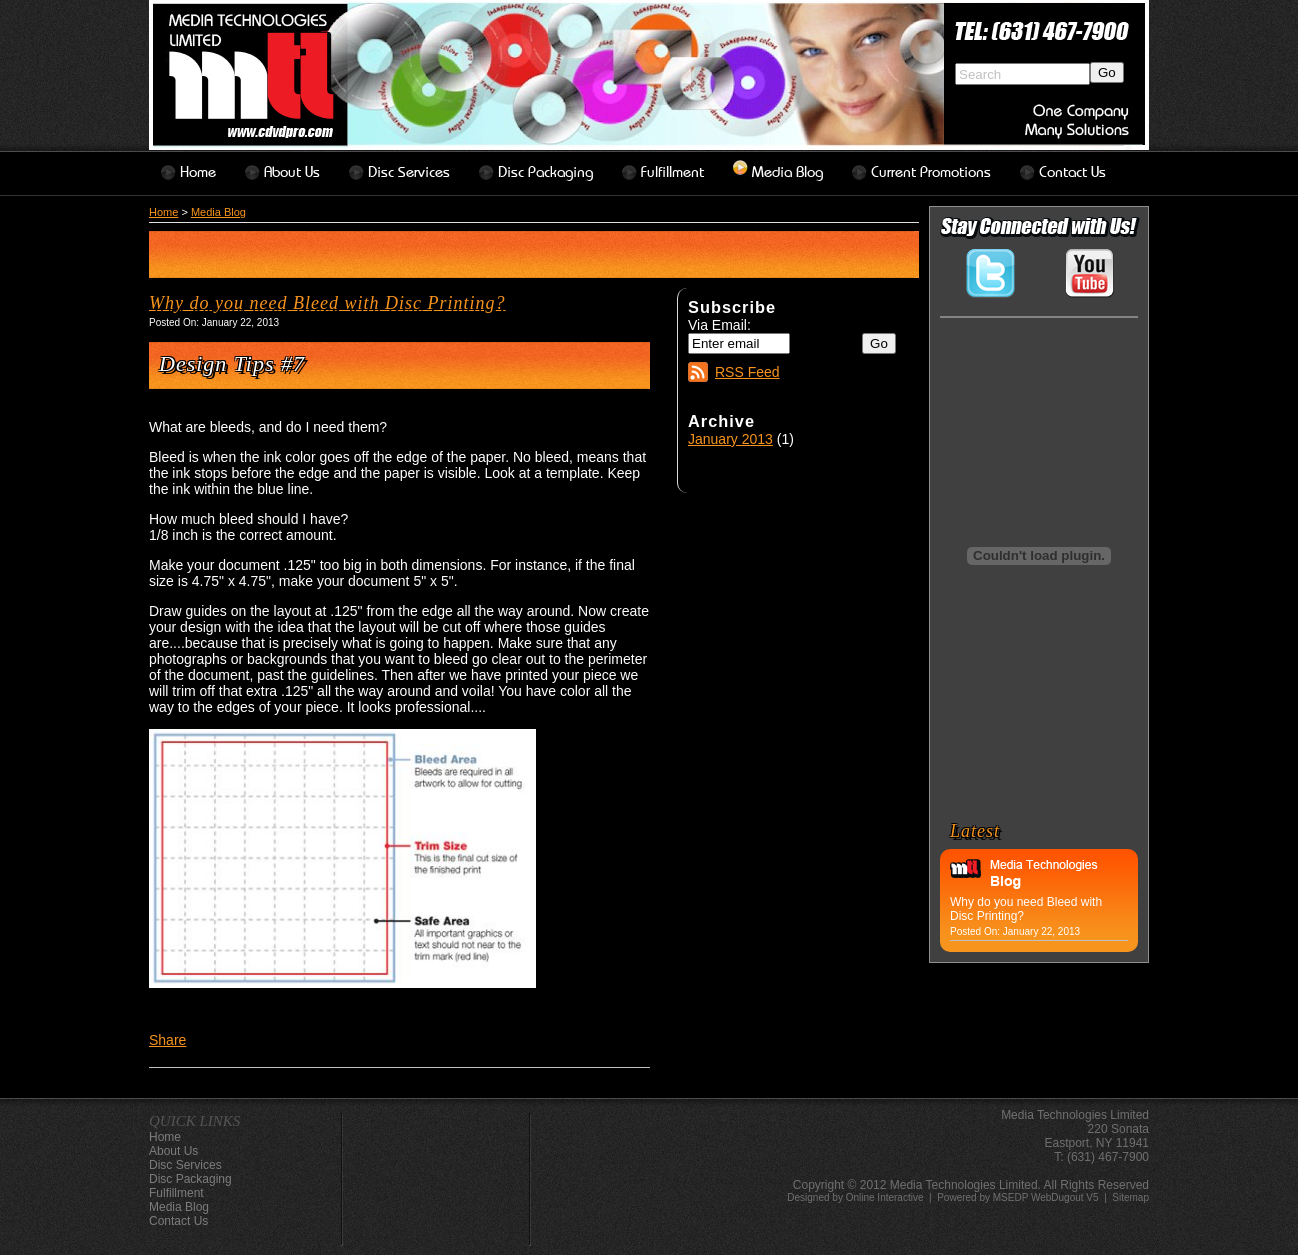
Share (167, 1040)
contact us (1072, 172)
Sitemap (1130, 1197)
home (198, 172)
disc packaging (545, 172)
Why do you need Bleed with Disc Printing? (327, 303)
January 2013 (730, 439)
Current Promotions (931, 172)
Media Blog (787, 172)
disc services (409, 172)
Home (163, 212)
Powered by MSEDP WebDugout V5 (1017, 1197)
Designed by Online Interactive (855, 1197)
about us (292, 172)
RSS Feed (747, 372)
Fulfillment (672, 172)
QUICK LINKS (194, 1121)
